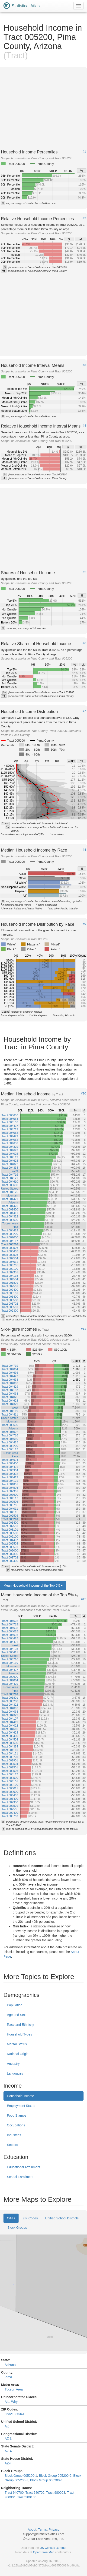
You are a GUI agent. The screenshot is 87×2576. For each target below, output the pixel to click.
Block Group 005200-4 (46, 2480)
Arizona (10, 2365)
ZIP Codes (30, 2218)
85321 (9, 2414)
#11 (83, 1328)
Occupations (16, 2125)
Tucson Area (14, 2389)
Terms (42, 2529)
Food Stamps (16, 2115)
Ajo (7, 2402)
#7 (84, 711)
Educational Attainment (23, 2167)
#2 (84, 218)
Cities (11, 2218)
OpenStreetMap (43, 2552)
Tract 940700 (14, 2492)
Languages (15, 2073)
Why (14, 2402)
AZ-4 (8, 2451)
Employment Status (21, 2106)
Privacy (54, 2529)
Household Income (20, 2096)
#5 (84, 572)
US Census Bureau (52, 2547)
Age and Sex (16, 2015)
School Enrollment (20, 2177)
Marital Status (17, 2044)
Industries (14, 2135)
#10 (83, 1093)
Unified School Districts (62, 2218)
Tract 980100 (26, 2497)
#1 (84, 151)
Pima (8, 2377)
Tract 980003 (55, 2492)
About (32, 2529)
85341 (20, 2414)
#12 (83, 1599)
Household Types (19, 2034)
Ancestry (13, 2063)
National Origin (18, 2054)
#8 (84, 849)
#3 (84, 365)
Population (14, 2005)
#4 (84, 425)
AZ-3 (8, 2438)
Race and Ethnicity (20, 2024)
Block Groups (17, 2227)
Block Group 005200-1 (21, 2475)
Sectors (12, 2145)
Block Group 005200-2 (55, 2475)
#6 (84, 643)
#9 (84, 923)
